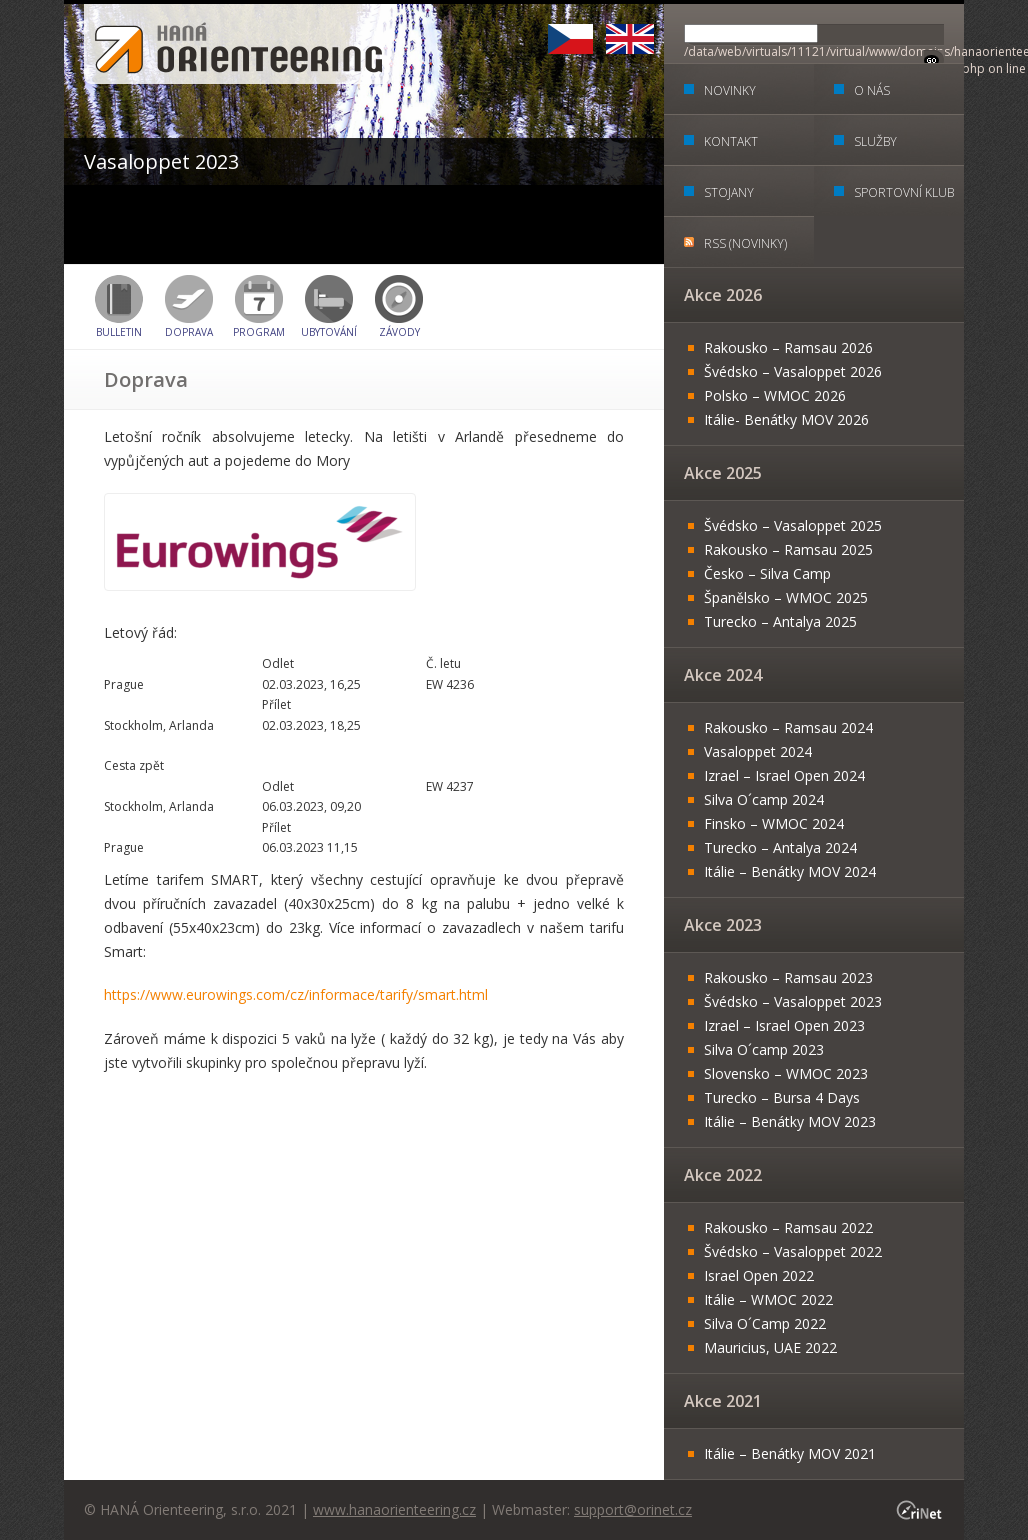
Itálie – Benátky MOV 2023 (790, 1121)
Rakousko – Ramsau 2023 (788, 977)
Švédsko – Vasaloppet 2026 (793, 371)
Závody (399, 332)
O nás (872, 90)
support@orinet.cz (633, 1509)
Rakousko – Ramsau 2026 (788, 347)
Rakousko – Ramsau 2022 (788, 1227)
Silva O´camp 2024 (764, 799)
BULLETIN (119, 332)
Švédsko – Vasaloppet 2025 (793, 525)
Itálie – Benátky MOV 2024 (790, 871)
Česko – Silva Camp (767, 573)
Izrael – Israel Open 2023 (784, 1025)
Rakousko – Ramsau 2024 (788, 727)
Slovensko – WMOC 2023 (786, 1073)
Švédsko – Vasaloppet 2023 (793, 1001)
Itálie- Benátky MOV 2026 (786, 419)
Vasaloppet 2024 (758, 751)
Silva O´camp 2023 (764, 1049)
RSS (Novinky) (745, 243)
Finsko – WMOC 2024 (774, 823)
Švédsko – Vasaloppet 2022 (793, 1251)
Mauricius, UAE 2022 (770, 1347)
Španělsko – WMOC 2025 (786, 597)
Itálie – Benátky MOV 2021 (790, 1453)
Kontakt (731, 141)
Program (259, 332)
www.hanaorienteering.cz (394, 1509)
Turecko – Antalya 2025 (780, 621)
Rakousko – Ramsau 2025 (788, 549)
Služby (875, 141)
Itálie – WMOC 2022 (768, 1299)
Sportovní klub (904, 192)
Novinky (730, 90)
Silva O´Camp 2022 (765, 1323)
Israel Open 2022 (759, 1275)
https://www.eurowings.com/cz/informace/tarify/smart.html (296, 994)
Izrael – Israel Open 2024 (784, 775)
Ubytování (329, 332)
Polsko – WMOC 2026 (775, 395)
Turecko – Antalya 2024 (780, 847)
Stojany (729, 192)
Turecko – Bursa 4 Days (782, 1097)
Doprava (189, 332)
